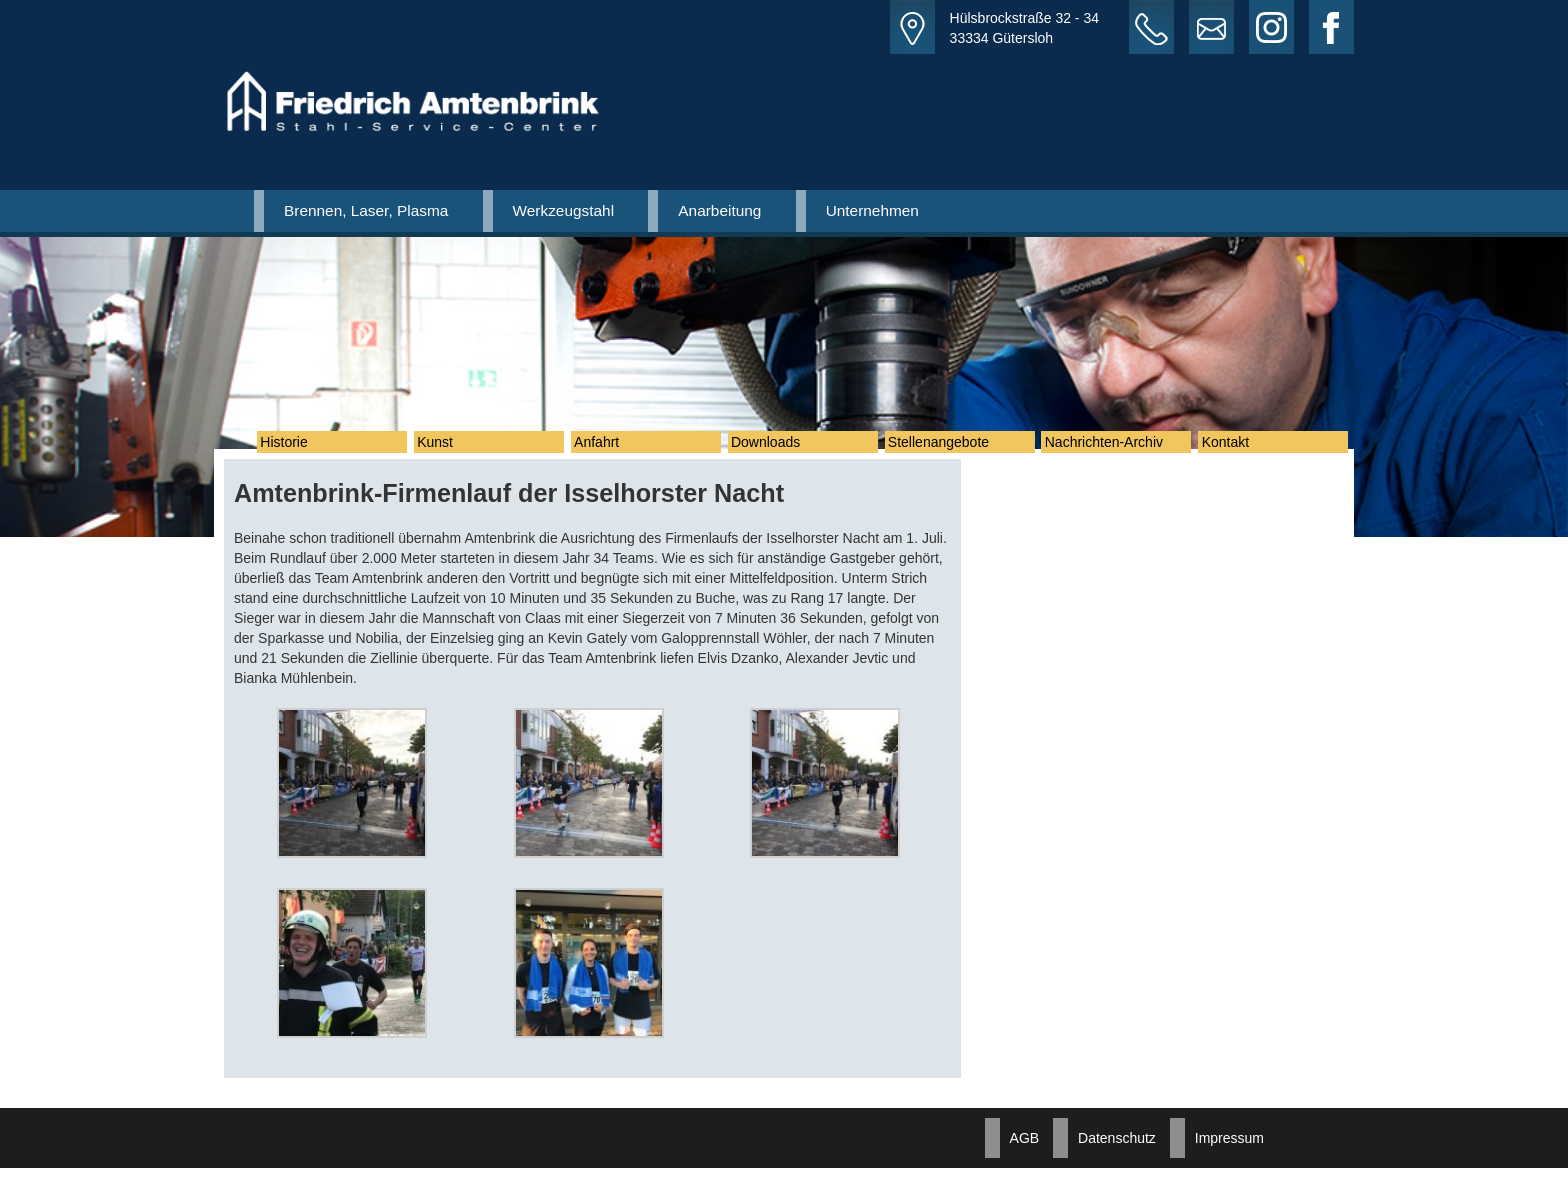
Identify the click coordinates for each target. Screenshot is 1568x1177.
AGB (1025, 1147)
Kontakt (1236, 447)
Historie (295, 447)
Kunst (447, 447)
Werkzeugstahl (564, 210)
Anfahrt (608, 447)
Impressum (1229, 1147)
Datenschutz (1117, 1147)
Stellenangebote (950, 447)
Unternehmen (872, 210)
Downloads (777, 447)
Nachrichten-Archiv (1115, 447)
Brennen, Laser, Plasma (366, 210)
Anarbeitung (719, 210)
